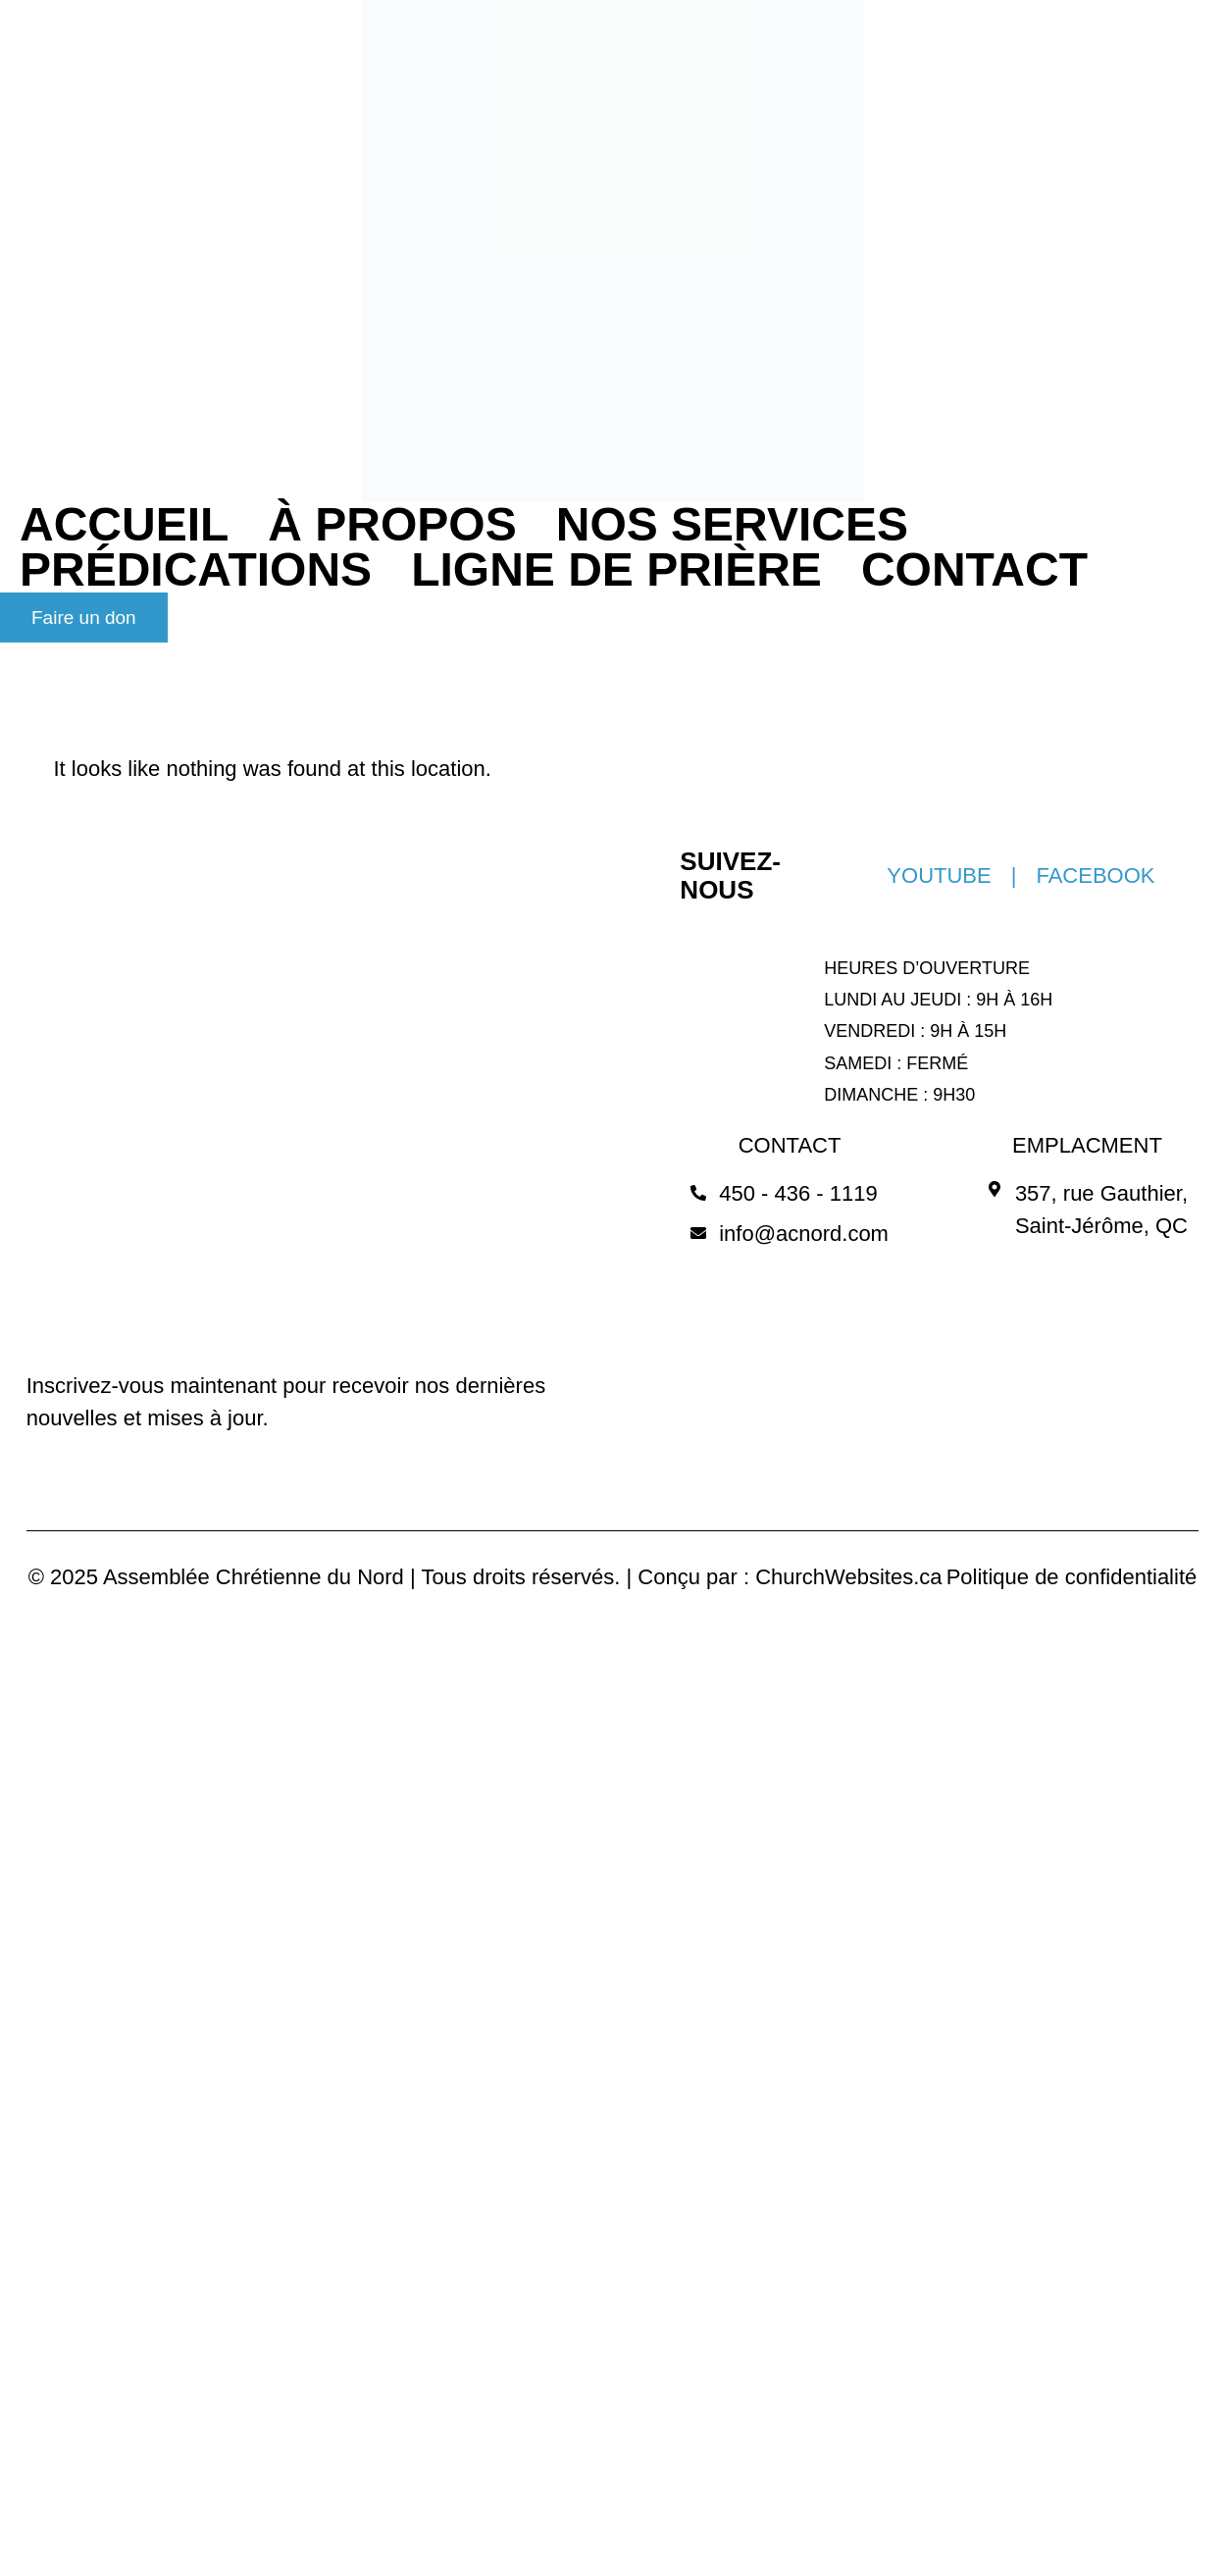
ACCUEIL (124, 524)
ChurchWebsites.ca (848, 1577)
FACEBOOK (1095, 875)
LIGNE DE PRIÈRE (616, 569)
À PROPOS (392, 524)
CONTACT (974, 569)
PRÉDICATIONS (196, 569)
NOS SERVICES (732, 524)
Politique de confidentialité (1072, 1577)
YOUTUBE (939, 875)
